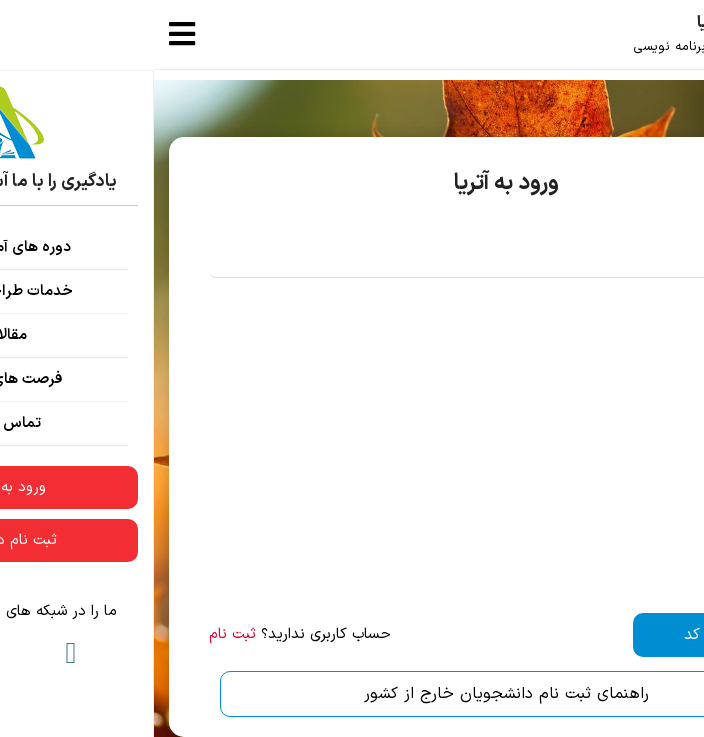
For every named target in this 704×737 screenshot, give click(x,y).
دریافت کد (564, 635)
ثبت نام (78, 634)
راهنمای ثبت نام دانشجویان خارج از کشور (352, 694)
